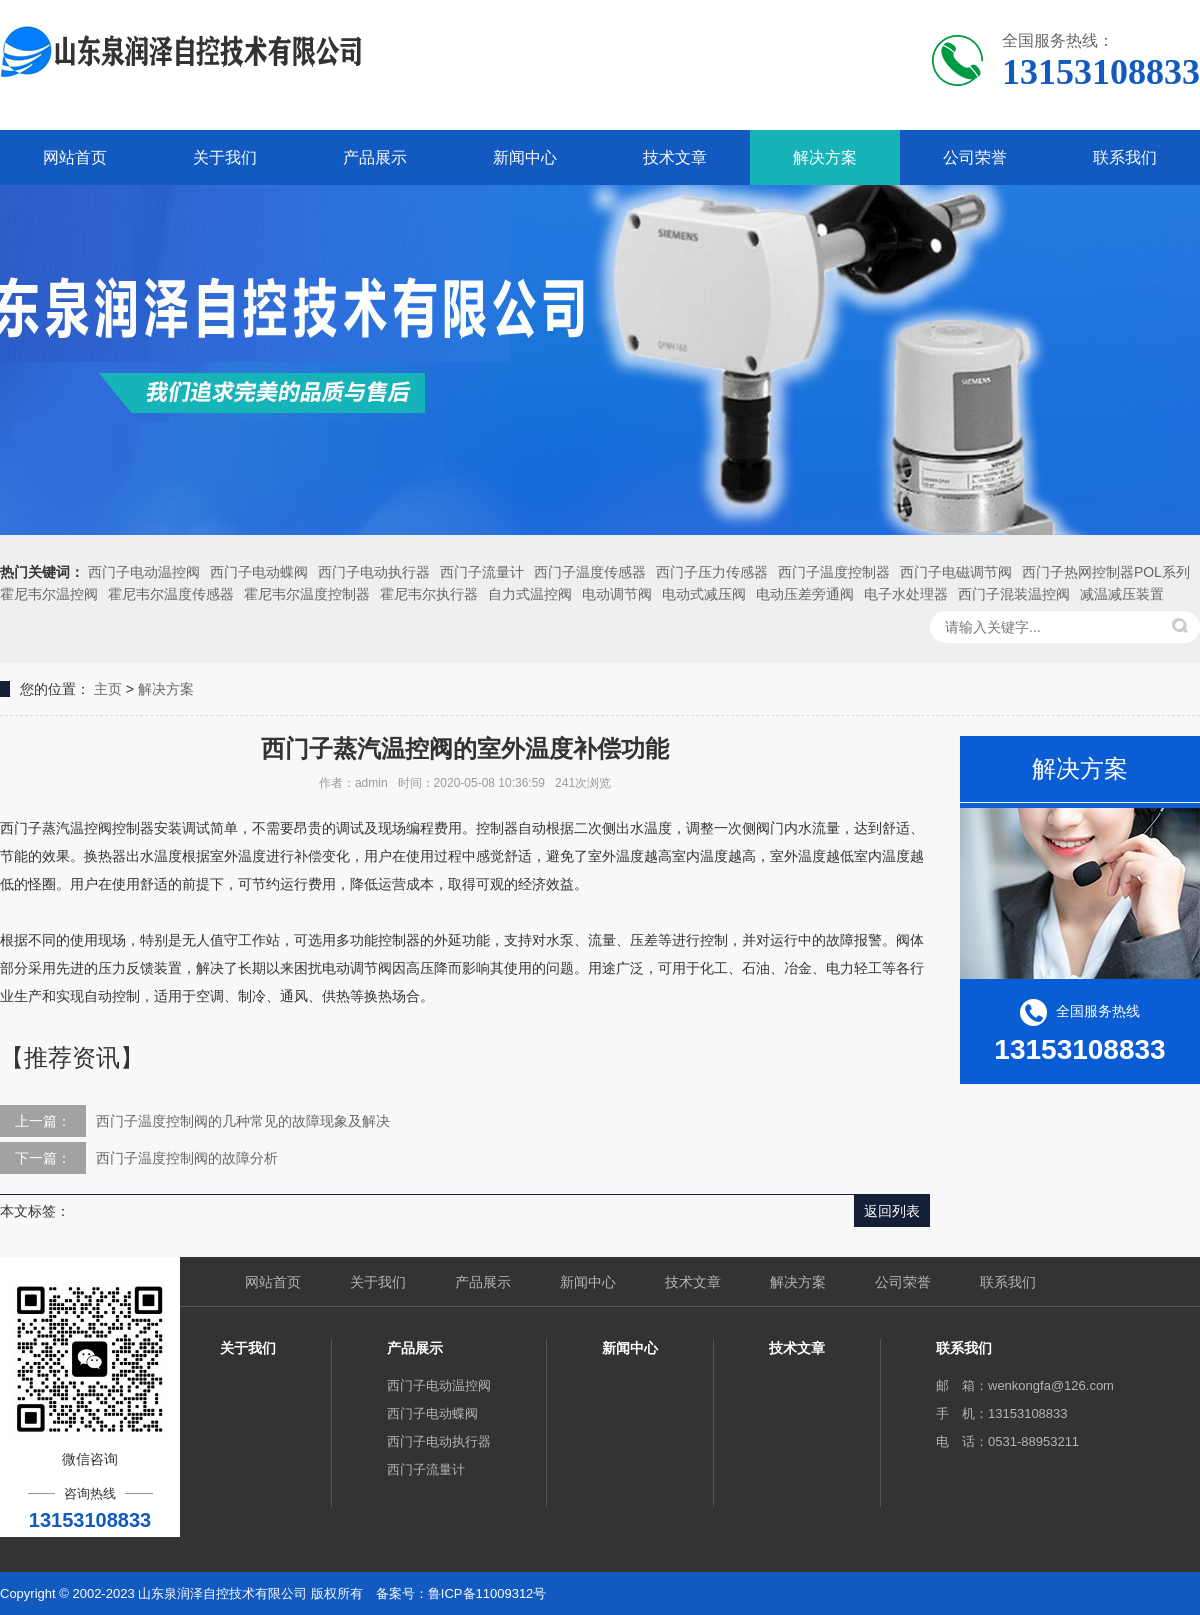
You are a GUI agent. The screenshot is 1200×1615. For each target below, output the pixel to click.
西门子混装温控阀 (1014, 594)
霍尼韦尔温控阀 (49, 594)
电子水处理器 (906, 594)
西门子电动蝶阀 (259, 572)
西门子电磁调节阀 (956, 572)
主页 (108, 689)
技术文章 (675, 157)
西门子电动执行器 (374, 572)
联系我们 (1125, 157)
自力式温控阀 (530, 594)
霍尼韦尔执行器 (429, 594)
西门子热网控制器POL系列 (1106, 572)
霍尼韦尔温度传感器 (171, 594)
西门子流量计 (482, 572)
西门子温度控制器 (834, 572)
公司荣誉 (975, 157)
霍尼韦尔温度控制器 (307, 594)
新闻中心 (525, 157)
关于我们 (225, 157)
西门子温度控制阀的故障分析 (187, 1158)
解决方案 (825, 157)
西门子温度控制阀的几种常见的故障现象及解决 (243, 1121)
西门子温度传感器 (590, 572)
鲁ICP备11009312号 (487, 1593)
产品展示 (375, 157)
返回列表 (892, 1211)
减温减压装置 (1122, 594)
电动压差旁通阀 (805, 594)
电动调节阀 (617, 594)
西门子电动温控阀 (144, 572)
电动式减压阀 (704, 594)
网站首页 (75, 157)
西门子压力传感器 (712, 572)
